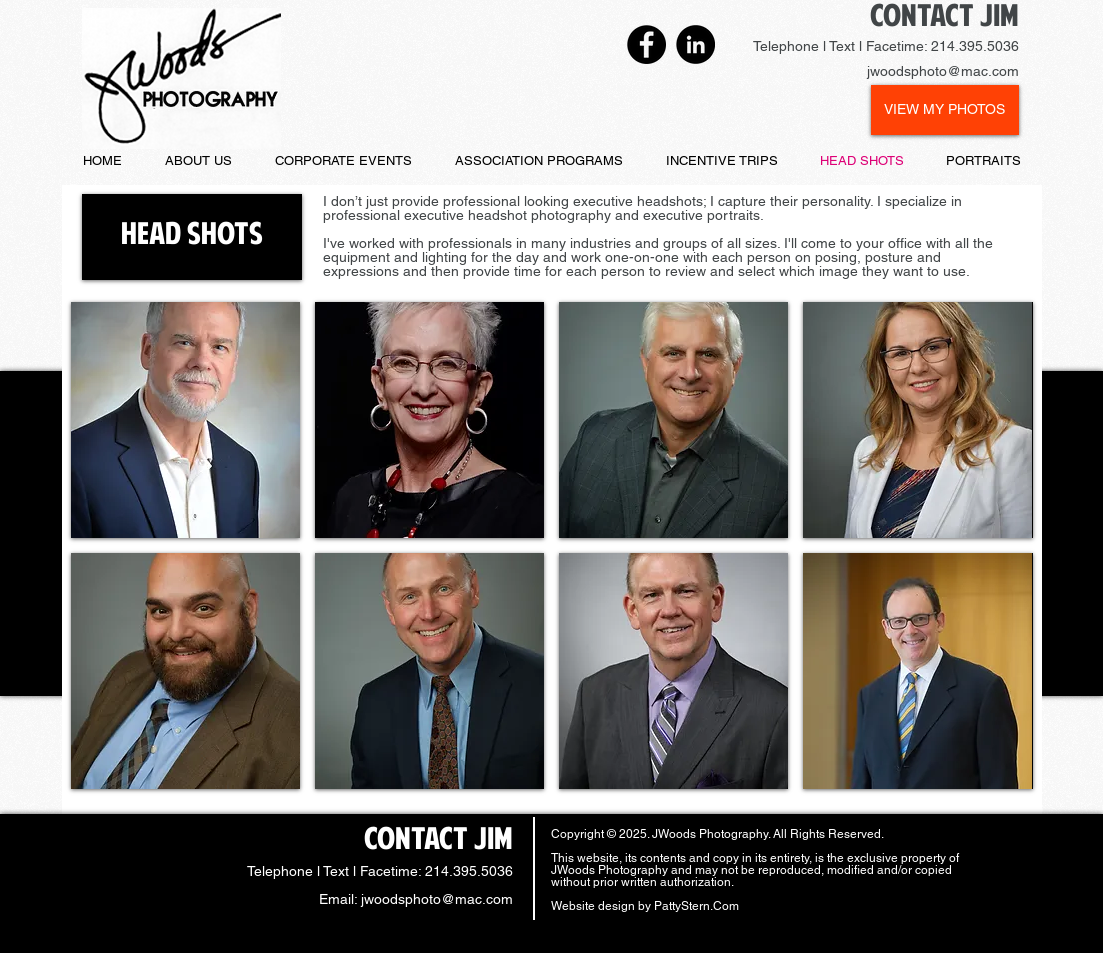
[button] (192, 237)
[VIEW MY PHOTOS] (945, 110)
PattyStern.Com (696, 906)
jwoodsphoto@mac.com (437, 899)
